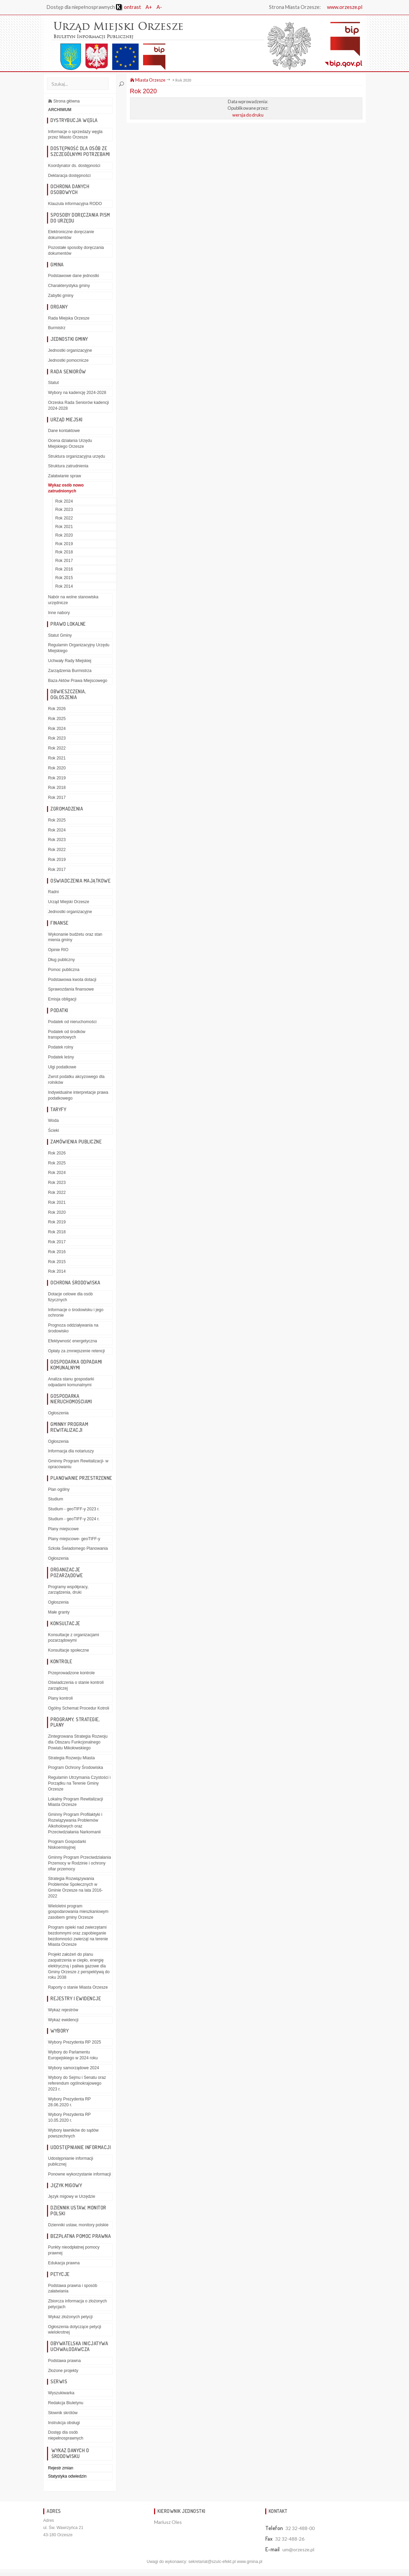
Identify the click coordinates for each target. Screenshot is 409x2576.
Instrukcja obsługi (64, 2422)
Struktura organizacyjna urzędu (76, 456)
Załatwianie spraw (64, 476)
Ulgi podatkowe (62, 1067)
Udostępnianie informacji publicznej (70, 2161)
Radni (53, 891)
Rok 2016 (64, 569)
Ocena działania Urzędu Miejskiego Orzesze (70, 443)
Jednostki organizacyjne (70, 350)
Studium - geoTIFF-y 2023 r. (74, 1509)
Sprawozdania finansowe (71, 989)
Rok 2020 (64, 535)
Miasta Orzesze (147, 80)
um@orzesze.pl (298, 2549)
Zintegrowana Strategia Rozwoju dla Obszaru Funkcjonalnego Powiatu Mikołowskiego (77, 1742)
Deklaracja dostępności (69, 175)
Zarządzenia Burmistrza (70, 670)
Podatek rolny (60, 1047)
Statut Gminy (60, 635)
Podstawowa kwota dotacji (72, 979)
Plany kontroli (60, 1698)
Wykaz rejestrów (63, 2010)
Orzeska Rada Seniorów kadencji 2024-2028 (78, 405)
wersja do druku (248, 115)
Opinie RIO (58, 949)
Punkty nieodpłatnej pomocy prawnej (74, 2250)
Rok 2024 (64, 501)
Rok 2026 (57, 708)
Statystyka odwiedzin (67, 2476)
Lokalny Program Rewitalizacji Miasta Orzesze (75, 1802)
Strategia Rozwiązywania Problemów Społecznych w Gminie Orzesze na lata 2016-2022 (75, 1887)
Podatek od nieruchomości (72, 1021)
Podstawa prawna (64, 2360)
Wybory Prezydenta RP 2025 (74, 2042)
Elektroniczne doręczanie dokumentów (71, 234)
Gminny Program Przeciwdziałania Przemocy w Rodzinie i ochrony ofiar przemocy (79, 1863)
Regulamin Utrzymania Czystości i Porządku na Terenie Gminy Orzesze (79, 1783)
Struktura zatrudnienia (68, 466)
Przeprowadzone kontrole (71, 1672)
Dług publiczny (61, 959)
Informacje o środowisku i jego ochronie (75, 1312)
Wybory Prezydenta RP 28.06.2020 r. (69, 2102)
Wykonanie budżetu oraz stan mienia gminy (75, 937)
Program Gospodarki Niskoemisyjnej (67, 1844)
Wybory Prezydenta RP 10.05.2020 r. (69, 2117)
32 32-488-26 (289, 2539)
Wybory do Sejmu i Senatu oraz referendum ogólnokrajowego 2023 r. (77, 2083)
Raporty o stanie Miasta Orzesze (78, 1987)
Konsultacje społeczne (68, 1650)
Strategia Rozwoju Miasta (71, 1758)
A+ (148, 7)
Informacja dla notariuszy (71, 1451)
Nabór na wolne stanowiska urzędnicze (73, 600)
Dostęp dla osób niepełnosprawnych (65, 2435)
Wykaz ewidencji (63, 2019)
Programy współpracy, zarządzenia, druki (68, 1589)
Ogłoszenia (58, 1413)
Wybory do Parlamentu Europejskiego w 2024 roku (73, 2055)
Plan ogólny (59, 1489)
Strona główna (64, 101)
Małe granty (59, 1612)
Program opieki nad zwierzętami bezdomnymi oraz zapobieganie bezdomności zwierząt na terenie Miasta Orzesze (78, 1936)
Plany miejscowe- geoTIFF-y (74, 1538)
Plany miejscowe (63, 1528)
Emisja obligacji (62, 999)
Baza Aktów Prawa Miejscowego (77, 680)
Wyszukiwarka (61, 2393)
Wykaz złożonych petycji (70, 2316)
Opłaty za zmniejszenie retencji (76, 1351)
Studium (55, 1499)
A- (159, 7)
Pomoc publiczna (63, 969)
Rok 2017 (64, 560)
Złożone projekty (63, 2370)
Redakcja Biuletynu (65, 2402)
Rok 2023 (64, 509)
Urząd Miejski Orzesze (68, 901)
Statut (53, 382)
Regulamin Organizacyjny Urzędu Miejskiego (78, 648)
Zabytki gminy (60, 295)
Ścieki (53, 1130)
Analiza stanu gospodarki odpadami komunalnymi (71, 1382)
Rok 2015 (64, 577)
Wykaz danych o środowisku (70, 2453)
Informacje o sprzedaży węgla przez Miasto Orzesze (75, 134)
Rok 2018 (64, 552)
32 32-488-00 (300, 2528)
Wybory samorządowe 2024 (73, 2067)
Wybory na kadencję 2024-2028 (77, 392)
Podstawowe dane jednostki (73, 275)
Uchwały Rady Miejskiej (69, 660)
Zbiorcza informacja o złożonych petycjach (77, 2304)
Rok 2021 (64, 526)
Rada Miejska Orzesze (69, 318)
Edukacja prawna (64, 2263)
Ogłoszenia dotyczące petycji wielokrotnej (74, 2329)
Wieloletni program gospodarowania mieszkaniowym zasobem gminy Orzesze (78, 1912)
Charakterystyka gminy (69, 285)
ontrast (128, 7)
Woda (53, 1120)
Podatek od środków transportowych (66, 1034)
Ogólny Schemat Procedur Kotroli (78, 1708)
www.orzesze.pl (344, 7)
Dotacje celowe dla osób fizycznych (70, 1297)
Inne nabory (59, 612)
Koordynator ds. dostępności (74, 165)
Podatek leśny (61, 1057)
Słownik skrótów (63, 2412)
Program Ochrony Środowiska (75, 1767)
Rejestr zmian (60, 2468)
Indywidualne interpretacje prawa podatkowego (78, 1095)
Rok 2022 (64, 518)
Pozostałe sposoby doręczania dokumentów (76, 250)
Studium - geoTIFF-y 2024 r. (74, 1519)
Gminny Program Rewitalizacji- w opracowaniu (78, 1464)
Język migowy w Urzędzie (71, 2196)
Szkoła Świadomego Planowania (78, 1548)
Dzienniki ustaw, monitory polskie (78, 2224)
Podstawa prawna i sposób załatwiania (72, 2288)
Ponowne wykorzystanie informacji (79, 2174)
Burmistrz (57, 327)
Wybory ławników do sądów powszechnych (73, 2133)
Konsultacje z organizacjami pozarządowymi (73, 1637)
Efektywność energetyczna (72, 1341)
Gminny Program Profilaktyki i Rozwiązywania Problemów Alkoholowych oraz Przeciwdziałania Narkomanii (75, 1823)
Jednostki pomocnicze (68, 360)
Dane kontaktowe (64, 430)
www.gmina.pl (249, 2561)
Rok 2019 (64, 543)
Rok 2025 (57, 718)
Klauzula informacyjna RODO (75, 203)
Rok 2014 (64, 586)
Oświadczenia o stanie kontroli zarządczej (76, 1685)
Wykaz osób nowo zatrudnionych (66, 488)
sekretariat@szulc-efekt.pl (212, 2561)
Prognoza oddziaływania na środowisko (73, 1328)
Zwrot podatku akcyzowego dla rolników (76, 1079)
